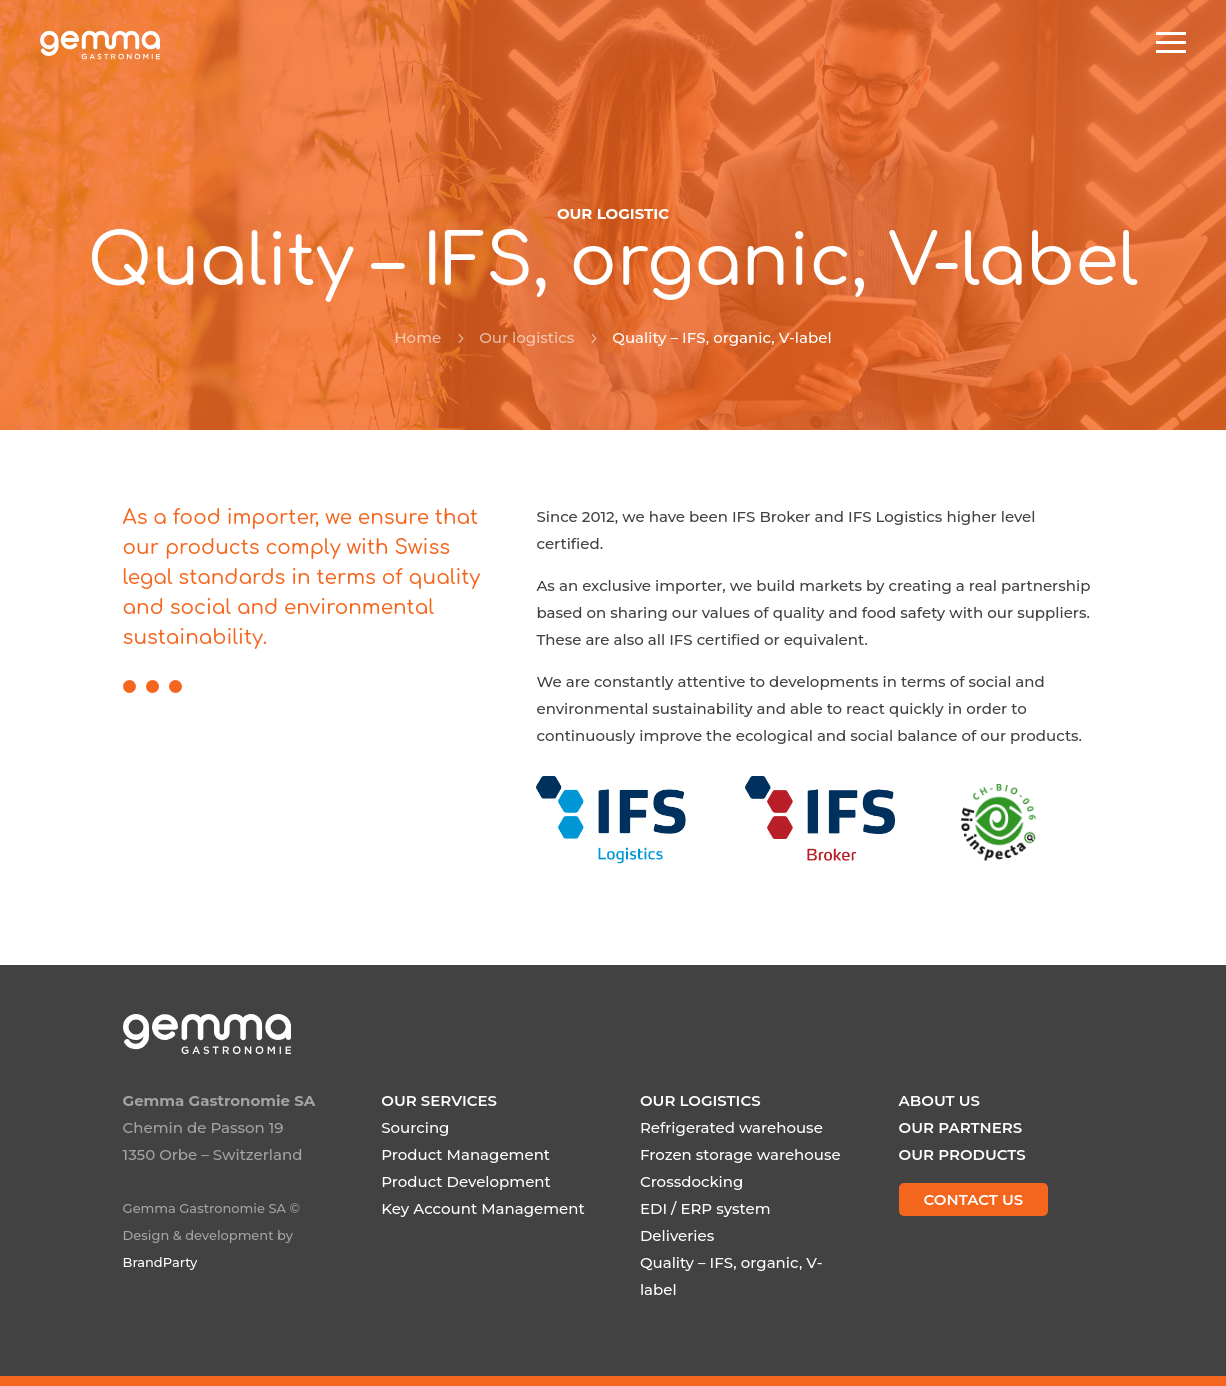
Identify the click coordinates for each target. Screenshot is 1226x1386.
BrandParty (160, 1262)
